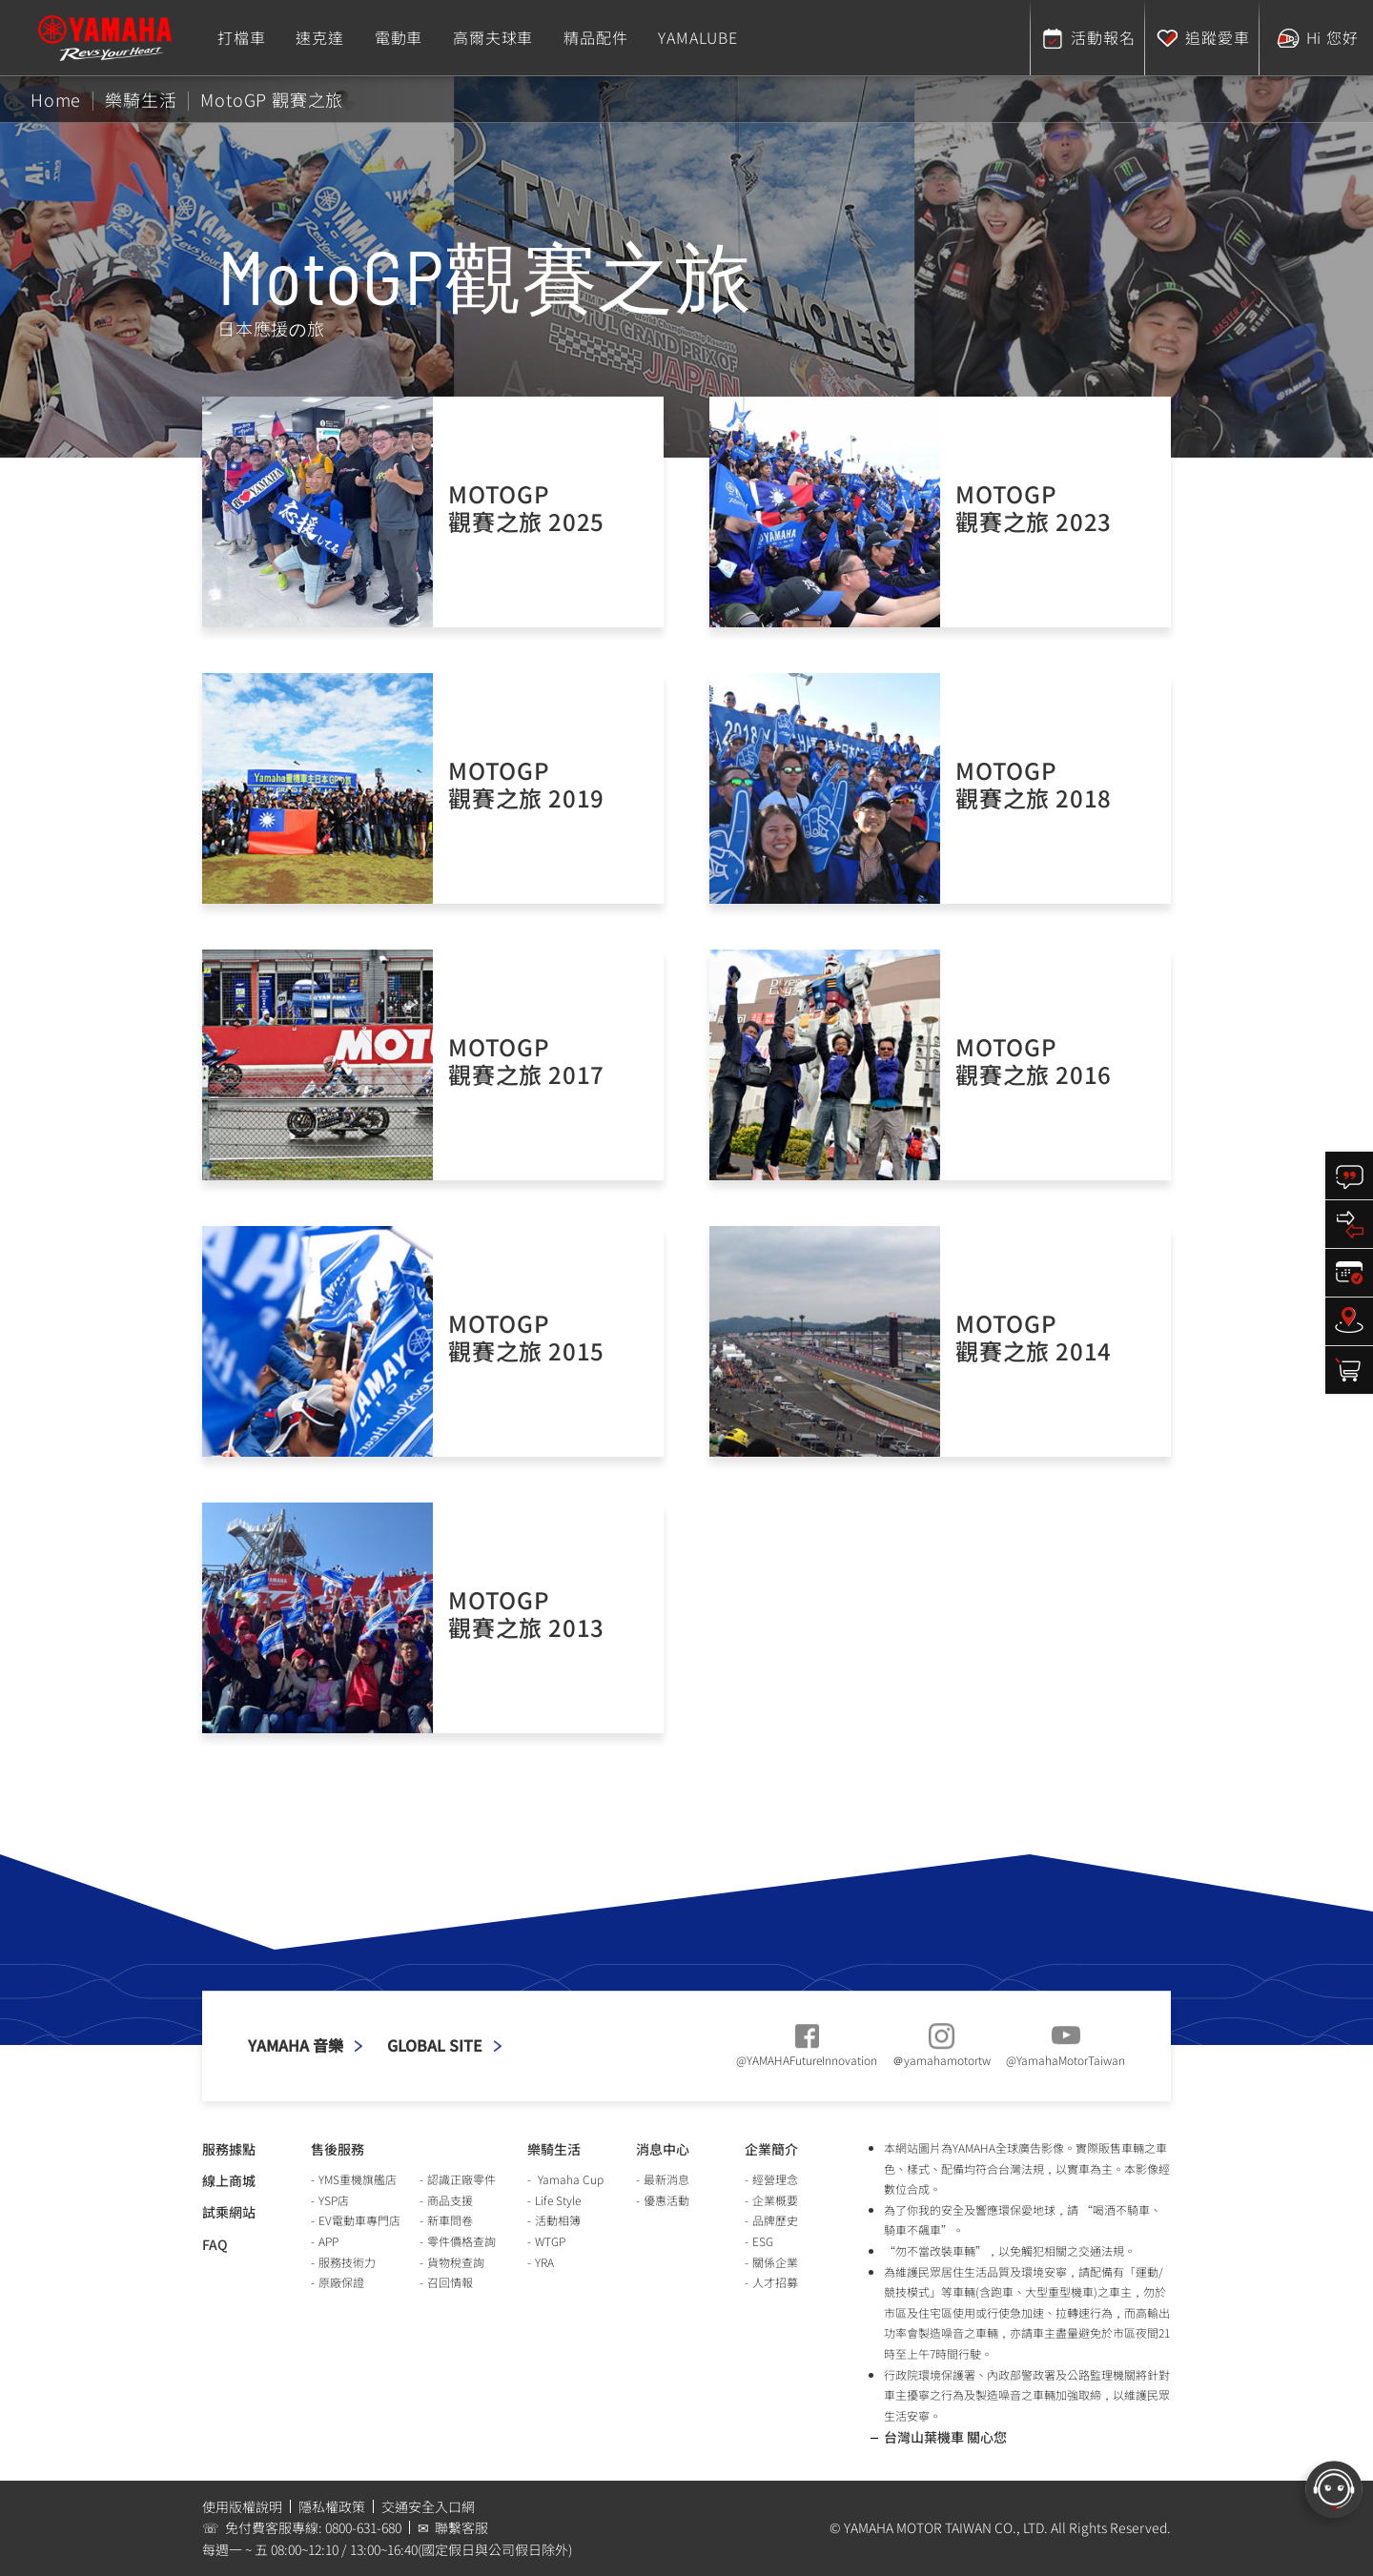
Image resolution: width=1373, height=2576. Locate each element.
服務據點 (229, 2148)
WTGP (550, 2241)
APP (328, 2241)
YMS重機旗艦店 (357, 2179)
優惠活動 (666, 2200)
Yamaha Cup (569, 2179)
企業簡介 (771, 2148)
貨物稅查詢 (455, 2262)
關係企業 (775, 2262)
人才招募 (775, 2282)
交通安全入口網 (428, 2506)
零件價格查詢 (461, 2241)
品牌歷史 (775, 2220)
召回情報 (450, 2282)
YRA (544, 2262)
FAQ (215, 2244)
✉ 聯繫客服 (453, 2527)
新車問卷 (450, 2220)
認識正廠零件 (461, 2179)
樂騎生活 (554, 2148)
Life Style (558, 2200)
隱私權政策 (331, 2506)
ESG (762, 2241)
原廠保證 (341, 2282)
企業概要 (775, 2200)
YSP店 (333, 2200)
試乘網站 (229, 2211)
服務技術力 (347, 2262)
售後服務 (337, 2148)
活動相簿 (558, 2220)
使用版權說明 (242, 2506)
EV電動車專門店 (359, 2220)
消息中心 (662, 2148)
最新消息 (666, 2179)
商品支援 (450, 2200)
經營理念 (775, 2179)
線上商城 (229, 2180)
